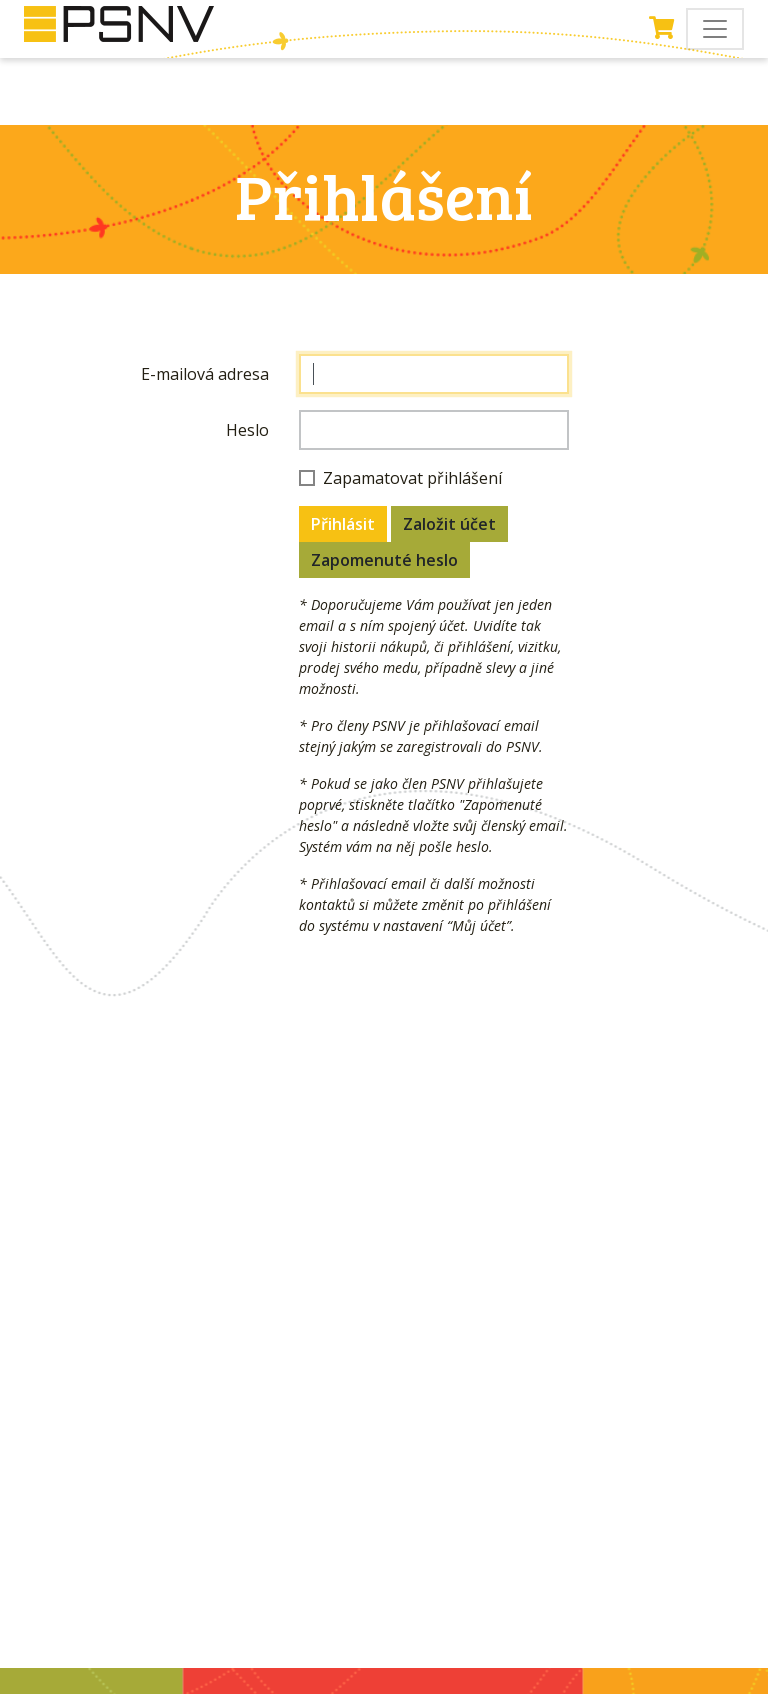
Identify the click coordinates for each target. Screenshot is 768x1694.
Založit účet (449, 524)
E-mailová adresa (205, 374)
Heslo (247, 430)
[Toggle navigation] (715, 29)
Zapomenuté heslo (384, 560)
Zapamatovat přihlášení (412, 478)
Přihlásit (343, 524)
